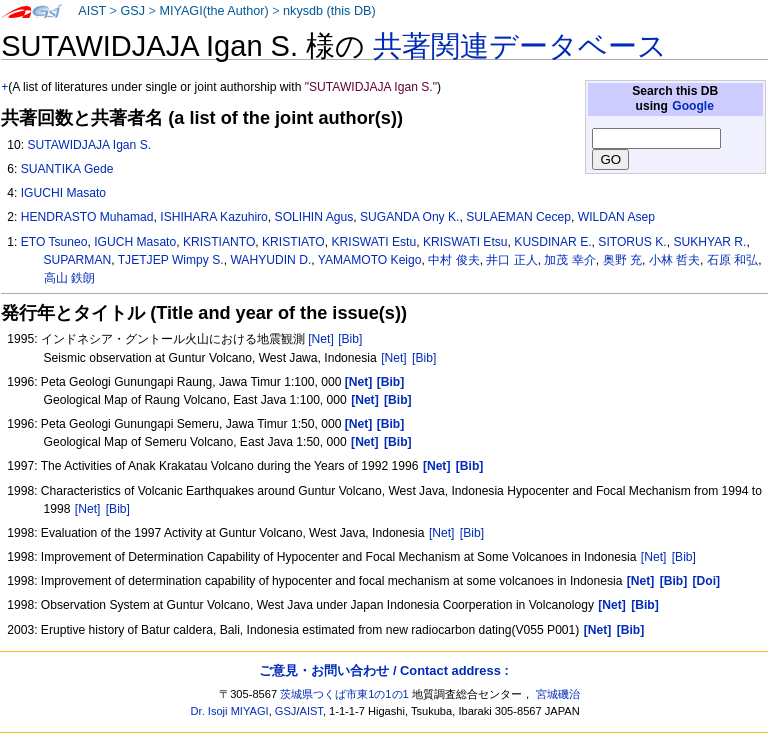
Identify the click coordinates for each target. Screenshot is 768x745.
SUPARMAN (78, 260)
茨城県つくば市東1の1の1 (344, 694)
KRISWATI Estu (374, 242)
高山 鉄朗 (69, 278)
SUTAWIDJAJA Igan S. (89, 145)
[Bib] (350, 339)
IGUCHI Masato (63, 193)
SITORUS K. (632, 242)
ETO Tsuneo (54, 242)
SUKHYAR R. (709, 242)
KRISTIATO (293, 242)
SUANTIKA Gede (67, 169)
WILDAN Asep (616, 217)
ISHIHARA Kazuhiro (214, 217)
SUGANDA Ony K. (409, 217)
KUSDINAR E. (552, 242)
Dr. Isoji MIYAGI (230, 711)
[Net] (321, 339)
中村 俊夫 (453, 260)
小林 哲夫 (674, 260)
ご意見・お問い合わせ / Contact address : (383, 670)
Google (693, 106)
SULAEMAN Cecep (518, 217)
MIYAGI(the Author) (213, 11)
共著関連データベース (520, 46)
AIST (92, 11)
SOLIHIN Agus (314, 217)
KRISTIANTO (219, 242)
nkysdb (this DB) (329, 11)
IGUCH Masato (135, 242)
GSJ (132, 11)
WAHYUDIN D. (270, 260)
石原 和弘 (732, 260)
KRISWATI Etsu (465, 242)
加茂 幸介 (569, 260)
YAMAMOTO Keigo (370, 260)
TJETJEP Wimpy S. (171, 260)
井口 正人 (511, 260)
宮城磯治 (558, 694)
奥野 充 (622, 260)
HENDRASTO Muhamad (87, 217)
